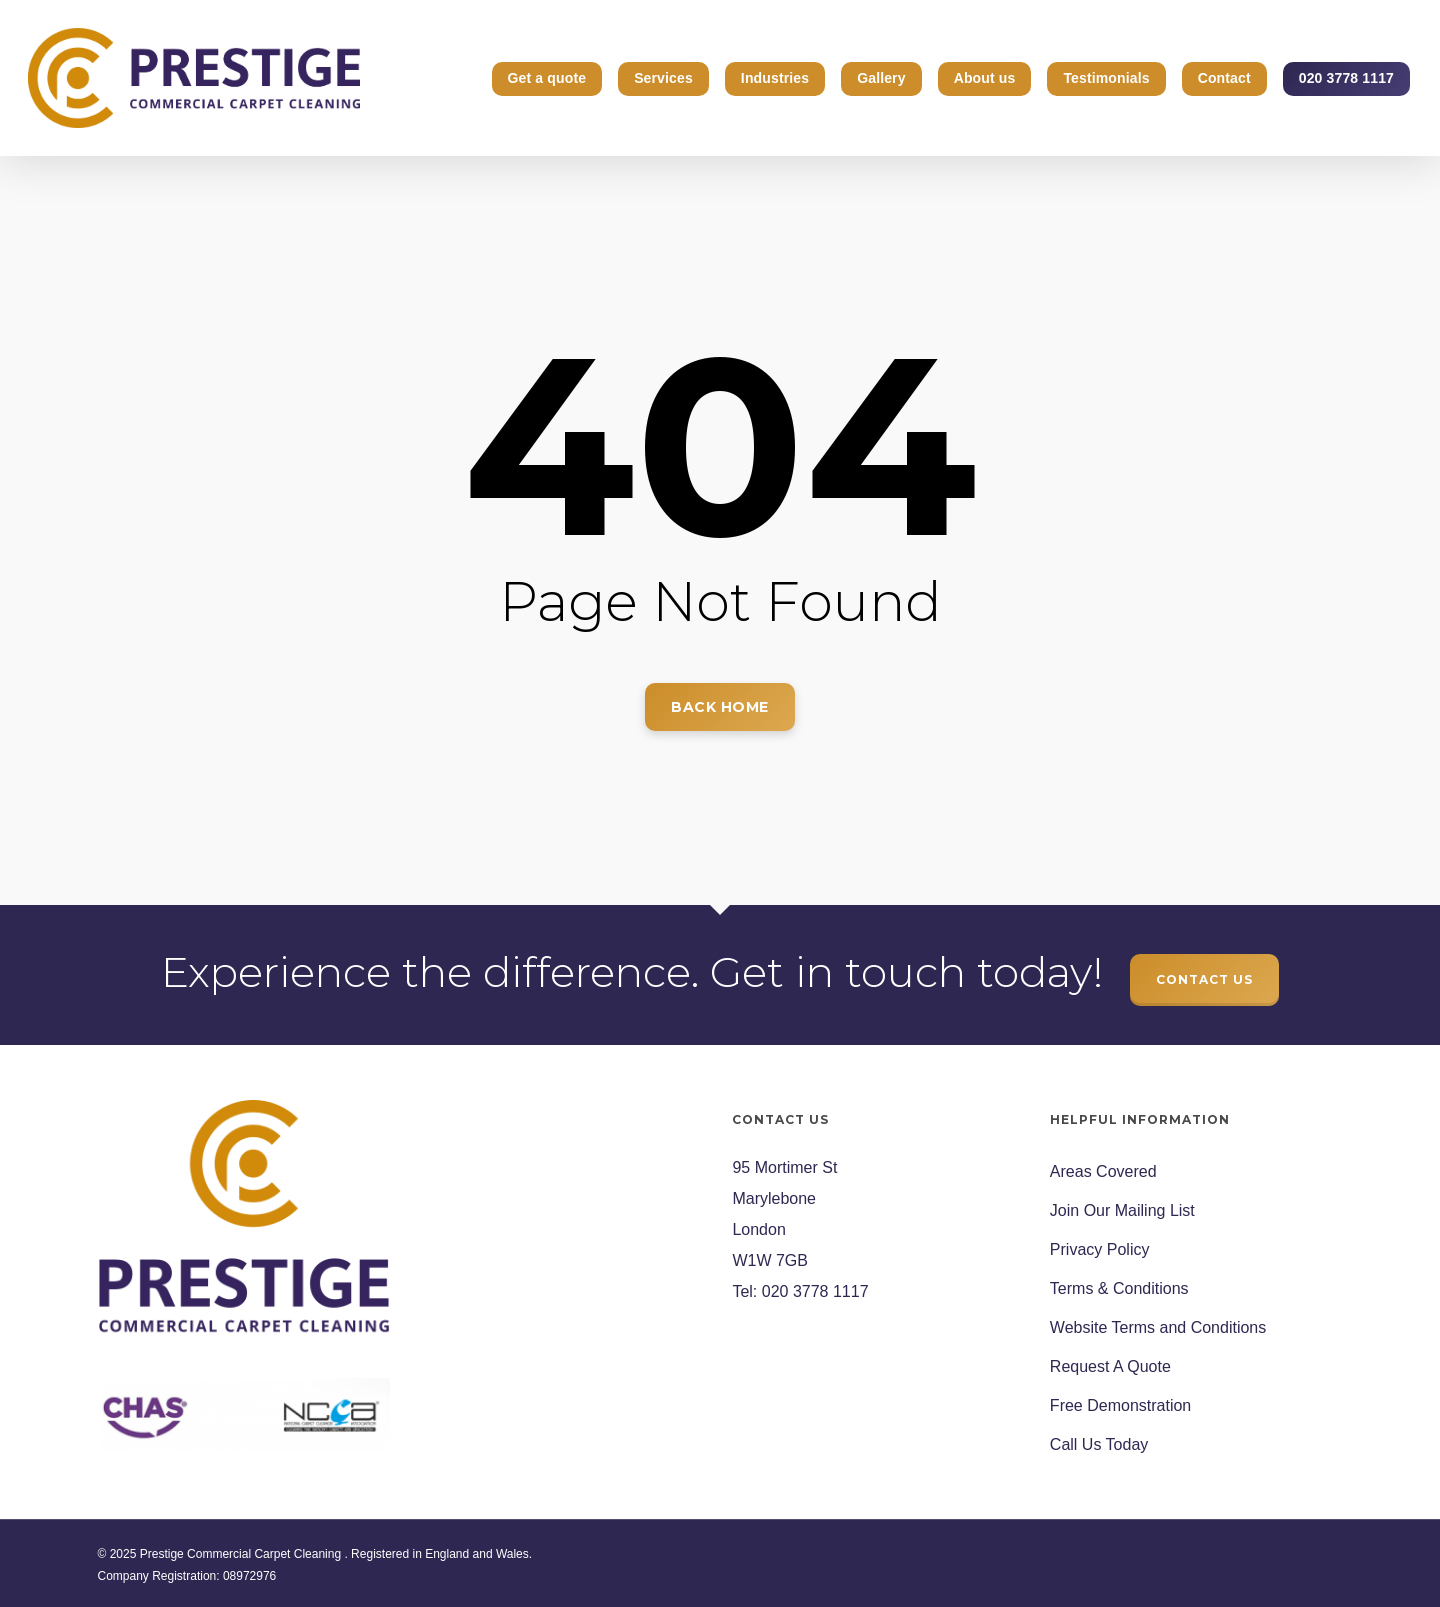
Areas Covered (1103, 1171)
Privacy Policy (1100, 1249)
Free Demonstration (1120, 1405)
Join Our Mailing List (1122, 1210)
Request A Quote (1110, 1366)
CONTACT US (1204, 979)
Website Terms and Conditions (1158, 1327)
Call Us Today (1099, 1444)
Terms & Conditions (1119, 1288)
